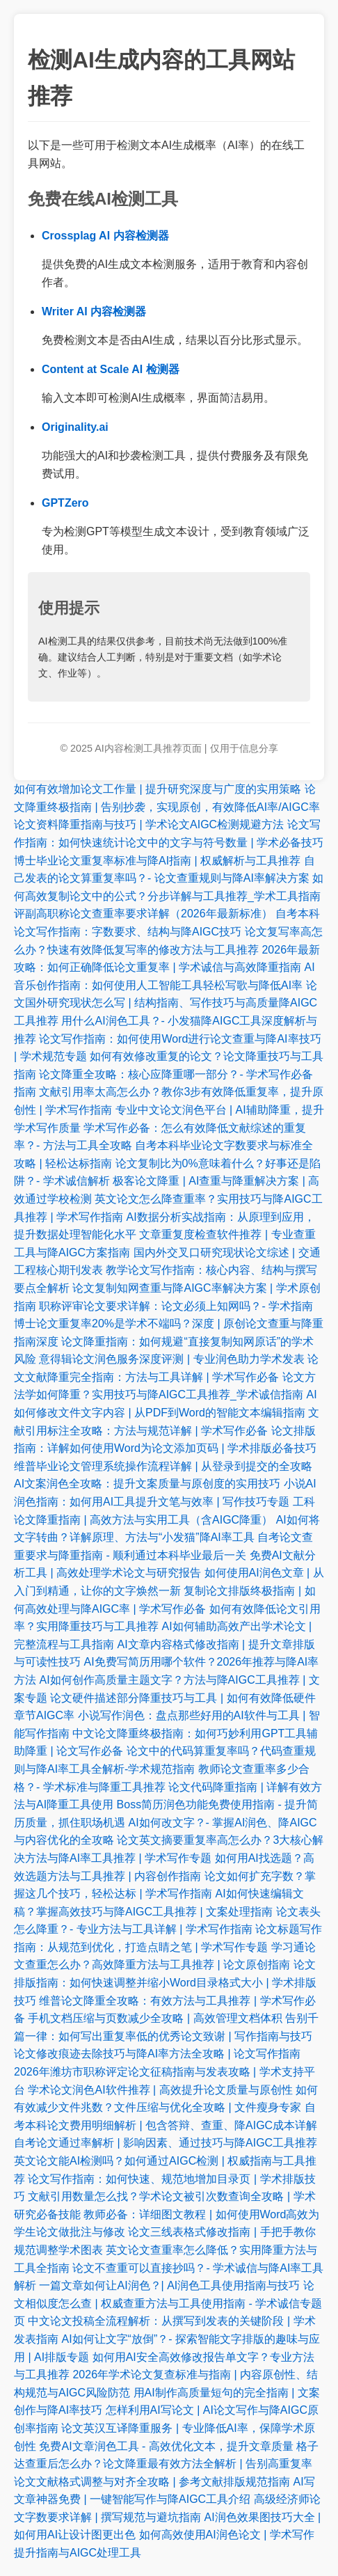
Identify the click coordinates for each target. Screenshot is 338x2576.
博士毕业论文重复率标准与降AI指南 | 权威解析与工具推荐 (157, 861)
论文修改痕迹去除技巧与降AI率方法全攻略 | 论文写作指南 (157, 2054)
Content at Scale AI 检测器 (110, 369)
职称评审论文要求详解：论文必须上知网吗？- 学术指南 (176, 1306)
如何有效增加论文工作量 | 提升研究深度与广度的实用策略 (157, 789)
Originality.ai (75, 427)
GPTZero (65, 503)
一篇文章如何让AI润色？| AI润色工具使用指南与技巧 (169, 2285)
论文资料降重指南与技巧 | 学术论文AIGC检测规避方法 (149, 824)
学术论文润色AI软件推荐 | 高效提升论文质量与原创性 (160, 2090)
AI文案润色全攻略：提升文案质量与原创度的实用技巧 (147, 1484)
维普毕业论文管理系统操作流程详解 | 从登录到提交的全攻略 (163, 1466)
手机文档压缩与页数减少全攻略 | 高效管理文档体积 (155, 2018)
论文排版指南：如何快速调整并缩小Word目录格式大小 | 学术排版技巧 (165, 1982)
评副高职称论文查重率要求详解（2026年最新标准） (143, 913)
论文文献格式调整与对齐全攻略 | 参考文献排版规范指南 (152, 2482)
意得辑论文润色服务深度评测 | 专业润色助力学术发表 (171, 1359)
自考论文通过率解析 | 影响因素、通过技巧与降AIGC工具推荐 (165, 2143)
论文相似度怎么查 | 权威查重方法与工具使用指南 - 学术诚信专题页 (168, 2303)
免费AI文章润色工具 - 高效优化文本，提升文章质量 (166, 2446)
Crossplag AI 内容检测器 (105, 236)
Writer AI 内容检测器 (94, 311)
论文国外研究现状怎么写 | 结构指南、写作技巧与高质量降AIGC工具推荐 (165, 1003)
